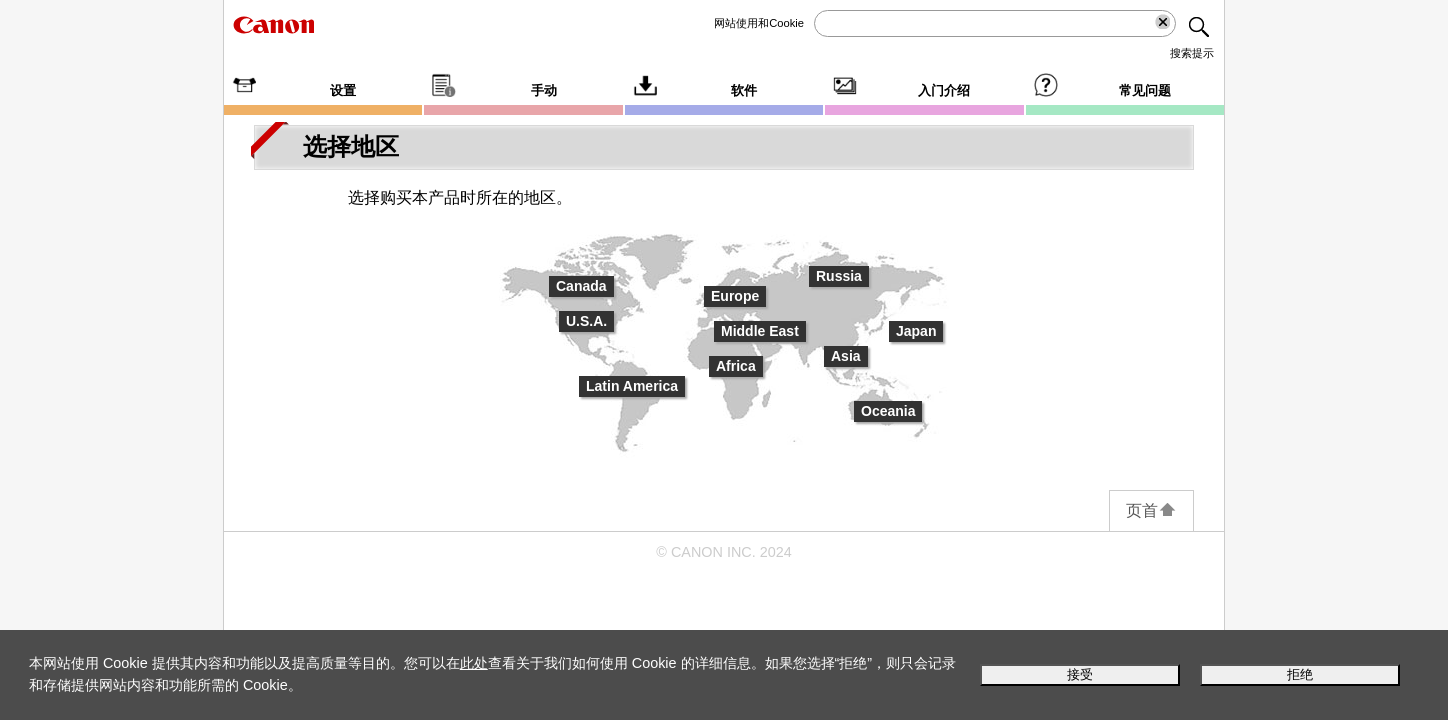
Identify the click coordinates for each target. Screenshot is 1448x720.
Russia (839, 276)
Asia (846, 356)
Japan (916, 331)
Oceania (888, 411)
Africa (736, 366)
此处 (474, 663)
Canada (581, 286)
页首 (1151, 510)
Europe (735, 296)
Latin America (632, 386)
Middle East (760, 331)
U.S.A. (586, 321)
